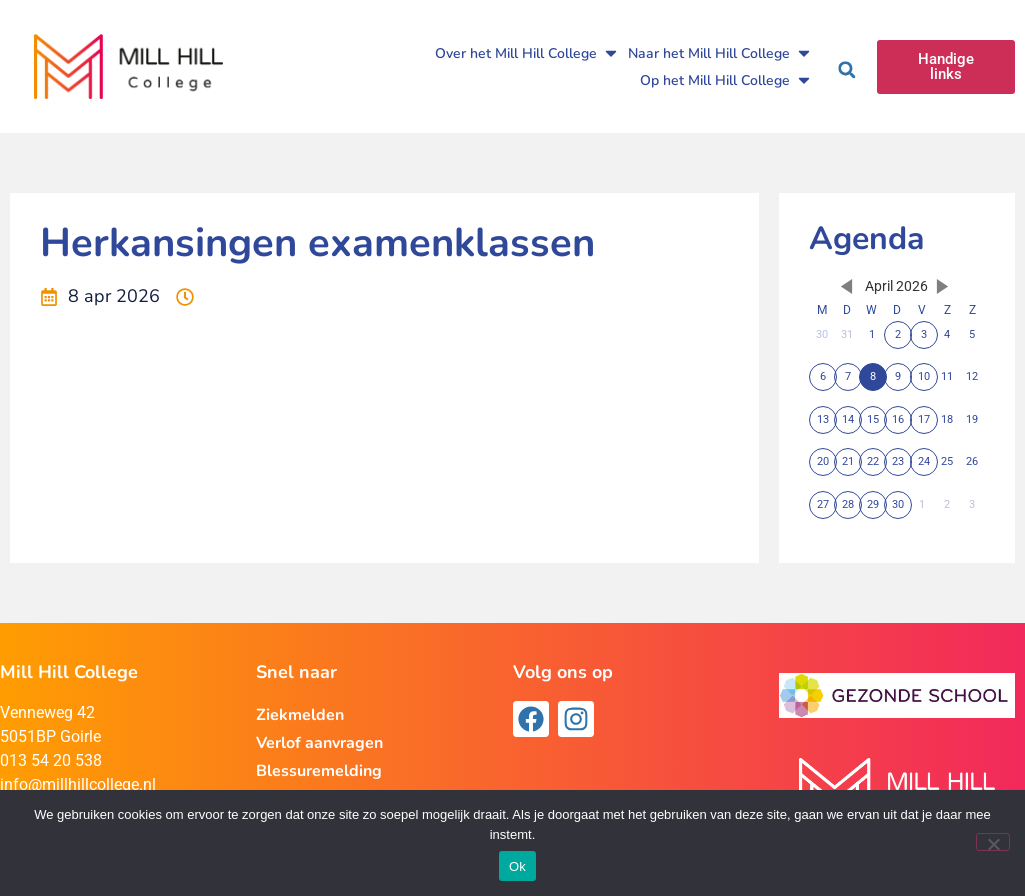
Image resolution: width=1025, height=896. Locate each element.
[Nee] (993, 842)
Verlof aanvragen (319, 743)
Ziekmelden (300, 715)
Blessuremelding (319, 771)
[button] (847, 70)
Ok (517, 866)
